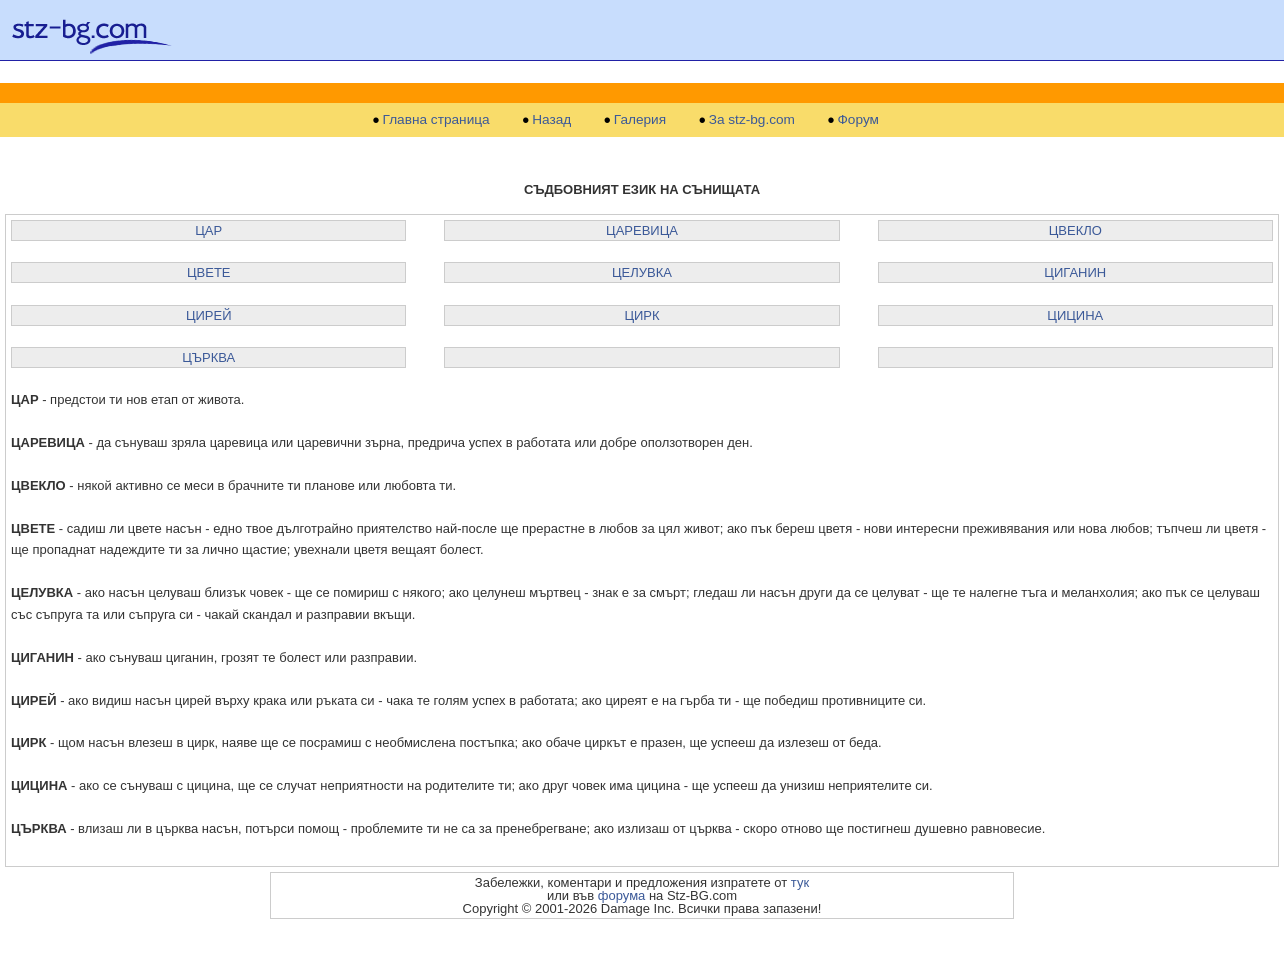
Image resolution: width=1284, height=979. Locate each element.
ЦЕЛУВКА (642, 272)
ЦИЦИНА (1075, 315)
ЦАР (208, 230)
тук (800, 882)
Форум (858, 120)
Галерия (640, 120)
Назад (551, 120)
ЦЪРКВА (208, 357)
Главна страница (436, 120)
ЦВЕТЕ (209, 272)
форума (622, 895)
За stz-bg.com (752, 120)
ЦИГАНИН (1075, 272)
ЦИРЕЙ (209, 315)
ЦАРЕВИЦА (642, 230)
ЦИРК (641, 315)
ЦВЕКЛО (1075, 230)
